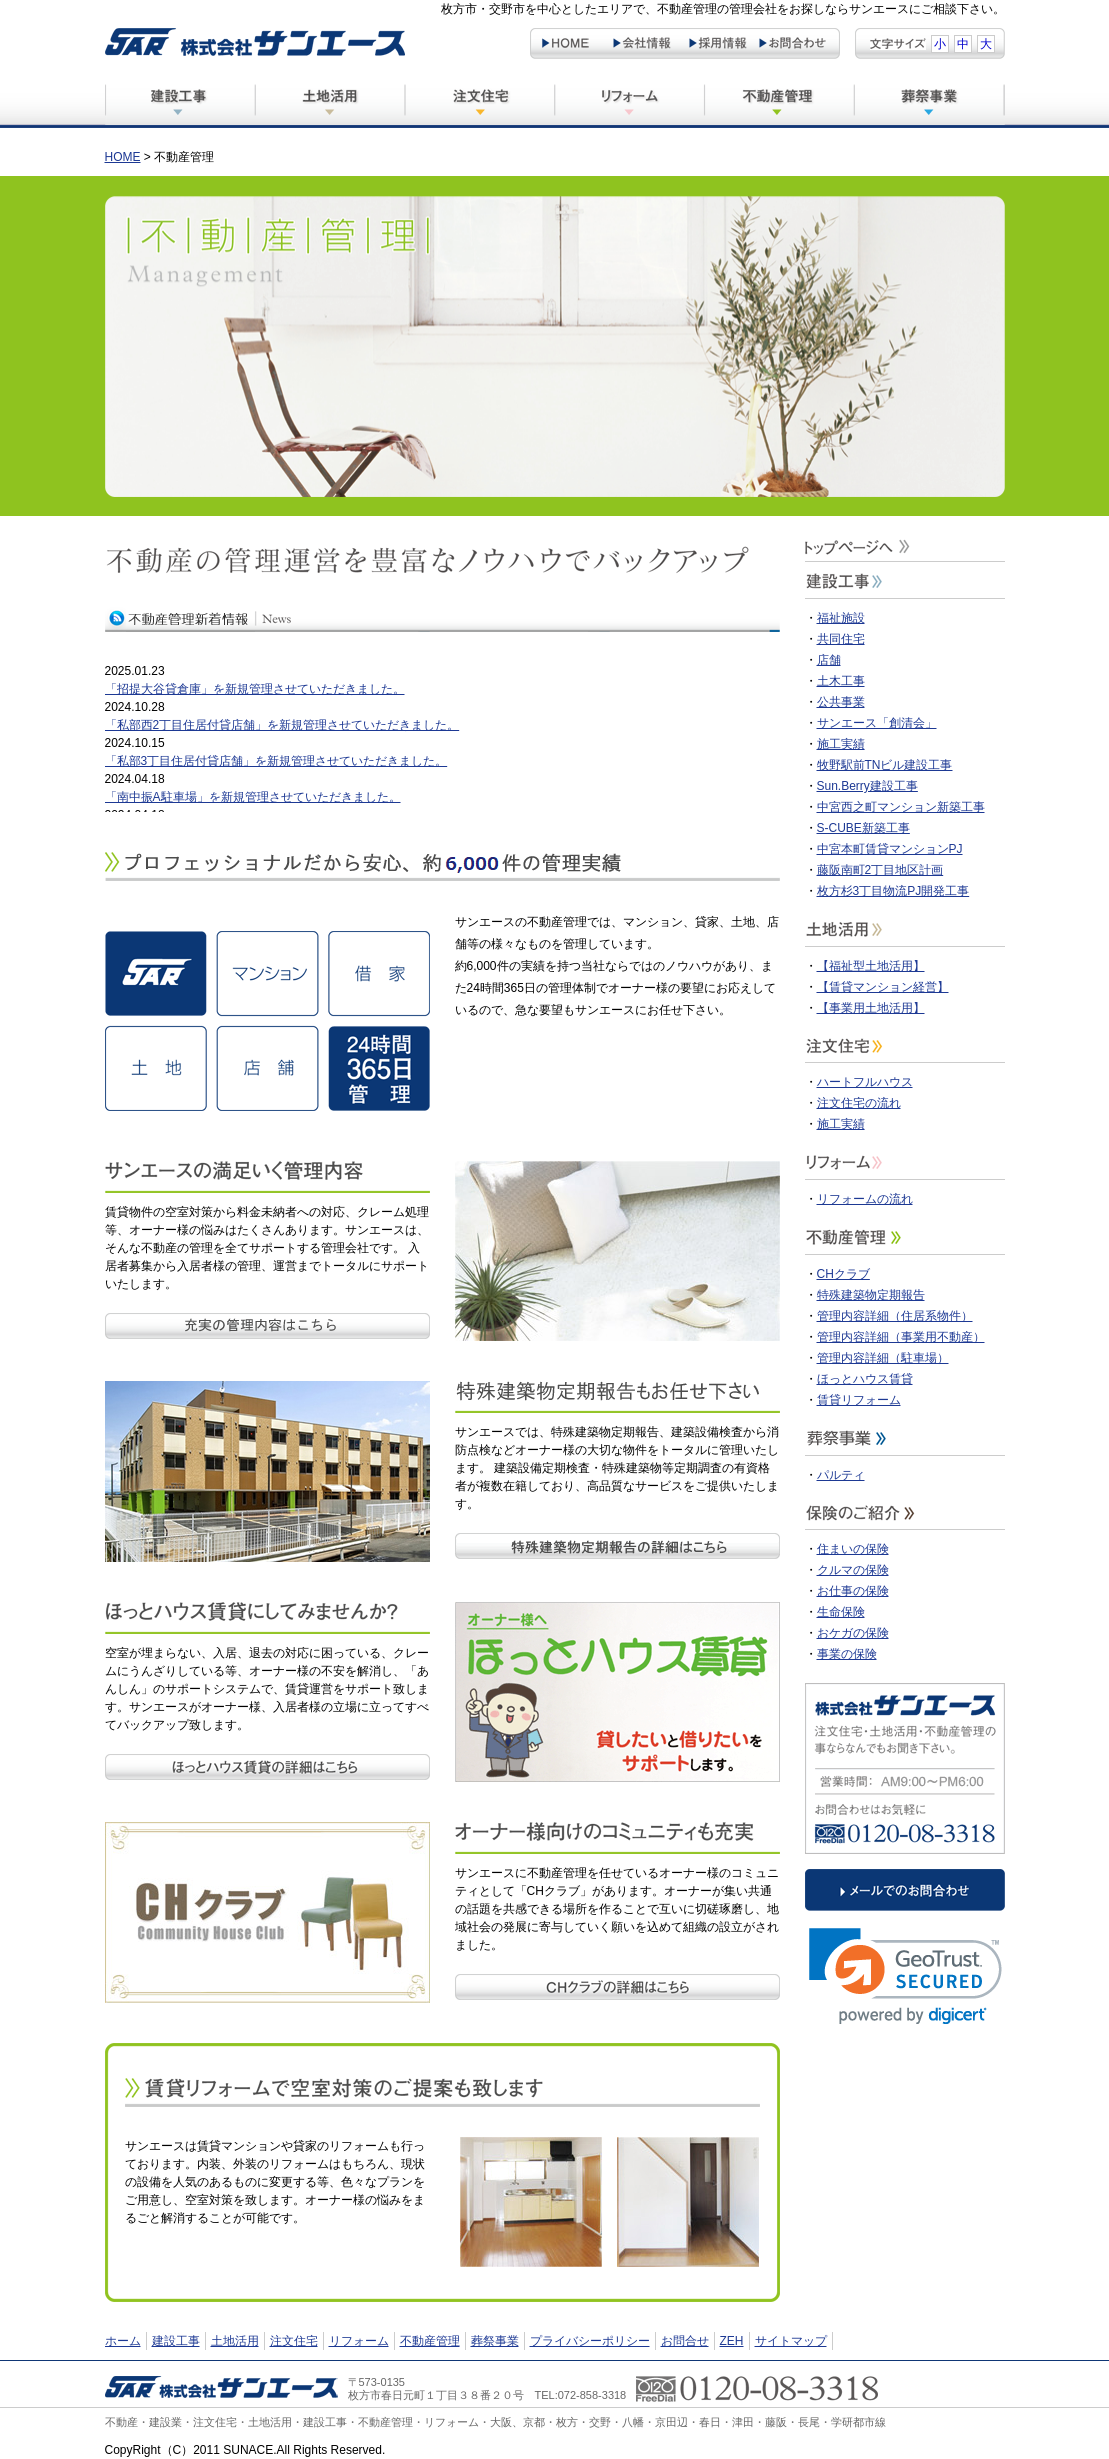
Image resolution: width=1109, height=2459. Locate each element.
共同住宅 (841, 639)
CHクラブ (843, 1274)
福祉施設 (841, 618)
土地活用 (235, 2341)
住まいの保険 (853, 1549)
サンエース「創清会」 (877, 723)
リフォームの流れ (865, 1199)
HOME (123, 157)
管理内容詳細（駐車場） (883, 1358)
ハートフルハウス (865, 1082)
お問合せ (685, 2341)
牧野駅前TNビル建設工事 (885, 765)
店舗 (829, 660)
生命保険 (841, 1612)
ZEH (732, 2341)
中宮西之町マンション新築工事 (901, 807)
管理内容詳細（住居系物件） (895, 1316)
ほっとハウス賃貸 (865, 1379)
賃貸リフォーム (859, 1400)
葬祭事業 (495, 2341)
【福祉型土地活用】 (871, 966)
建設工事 (176, 2341)
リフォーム (359, 2341)
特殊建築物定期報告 (871, 1295)
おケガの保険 (853, 1633)
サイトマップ (791, 2341)
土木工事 (841, 681)
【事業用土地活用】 (871, 1008)
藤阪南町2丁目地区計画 (880, 870)
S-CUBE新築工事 (863, 828)
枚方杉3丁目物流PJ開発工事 (893, 891)
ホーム (123, 2341)
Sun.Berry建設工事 (867, 786)
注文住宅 (294, 2341)
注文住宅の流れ (859, 1103)
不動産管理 (430, 2341)
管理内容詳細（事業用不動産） (901, 1337)
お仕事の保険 (853, 1591)
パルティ (841, 1475)
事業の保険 (847, 1654)
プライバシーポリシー (590, 2341)
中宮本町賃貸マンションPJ (890, 849)
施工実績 (841, 744)
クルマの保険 (853, 1570)
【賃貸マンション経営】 (883, 987)
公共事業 (841, 702)
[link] (905, 1976)
